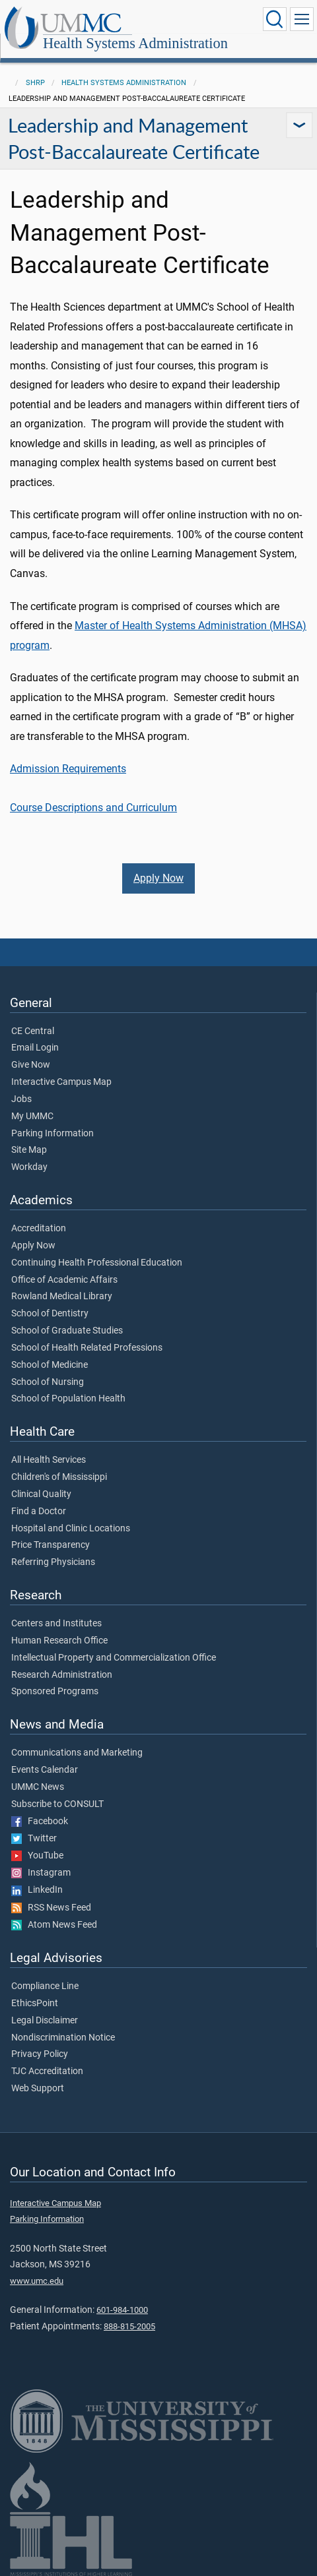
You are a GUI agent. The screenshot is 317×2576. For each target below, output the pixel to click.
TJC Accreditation (47, 2071)
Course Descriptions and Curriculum (93, 807)
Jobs (21, 1099)
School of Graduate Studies (67, 1331)
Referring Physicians (53, 1562)
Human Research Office (59, 1641)
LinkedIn (37, 1890)
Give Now (30, 1065)
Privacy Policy (39, 2054)
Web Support (37, 2088)
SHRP (35, 82)
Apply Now (158, 878)
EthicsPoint (34, 2003)
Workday (29, 1167)
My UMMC (32, 1116)
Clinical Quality (41, 1494)
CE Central (32, 1031)
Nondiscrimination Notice (63, 2038)
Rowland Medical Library (61, 1296)
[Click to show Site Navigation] (302, 19)
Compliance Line (45, 1986)
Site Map (29, 1150)
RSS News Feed (51, 1908)
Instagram (41, 1873)
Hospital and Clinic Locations (70, 1528)
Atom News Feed (54, 1925)
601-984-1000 (122, 2310)
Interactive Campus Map (61, 1082)
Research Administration (61, 1675)
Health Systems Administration (135, 43)
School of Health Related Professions (86, 1348)
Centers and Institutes (56, 1623)
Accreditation (38, 1228)
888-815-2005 (129, 2326)
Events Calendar (44, 1770)
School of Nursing (47, 1382)
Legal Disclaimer (44, 2020)
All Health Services (48, 1460)
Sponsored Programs (54, 1691)
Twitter (34, 1838)
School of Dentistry (49, 1313)
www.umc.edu (36, 2281)
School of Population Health (68, 1399)
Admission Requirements (68, 768)
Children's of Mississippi (59, 1477)
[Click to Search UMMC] (275, 19)
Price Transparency (50, 1545)
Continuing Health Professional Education (96, 1263)
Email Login (35, 1048)
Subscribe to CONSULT (57, 1804)
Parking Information (52, 1133)
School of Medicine (49, 1365)
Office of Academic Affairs (64, 1280)
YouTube (37, 1856)
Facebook (39, 1821)
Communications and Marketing (77, 1753)
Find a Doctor (38, 1511)
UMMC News (37, 1787)
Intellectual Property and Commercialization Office (113, 1658)
